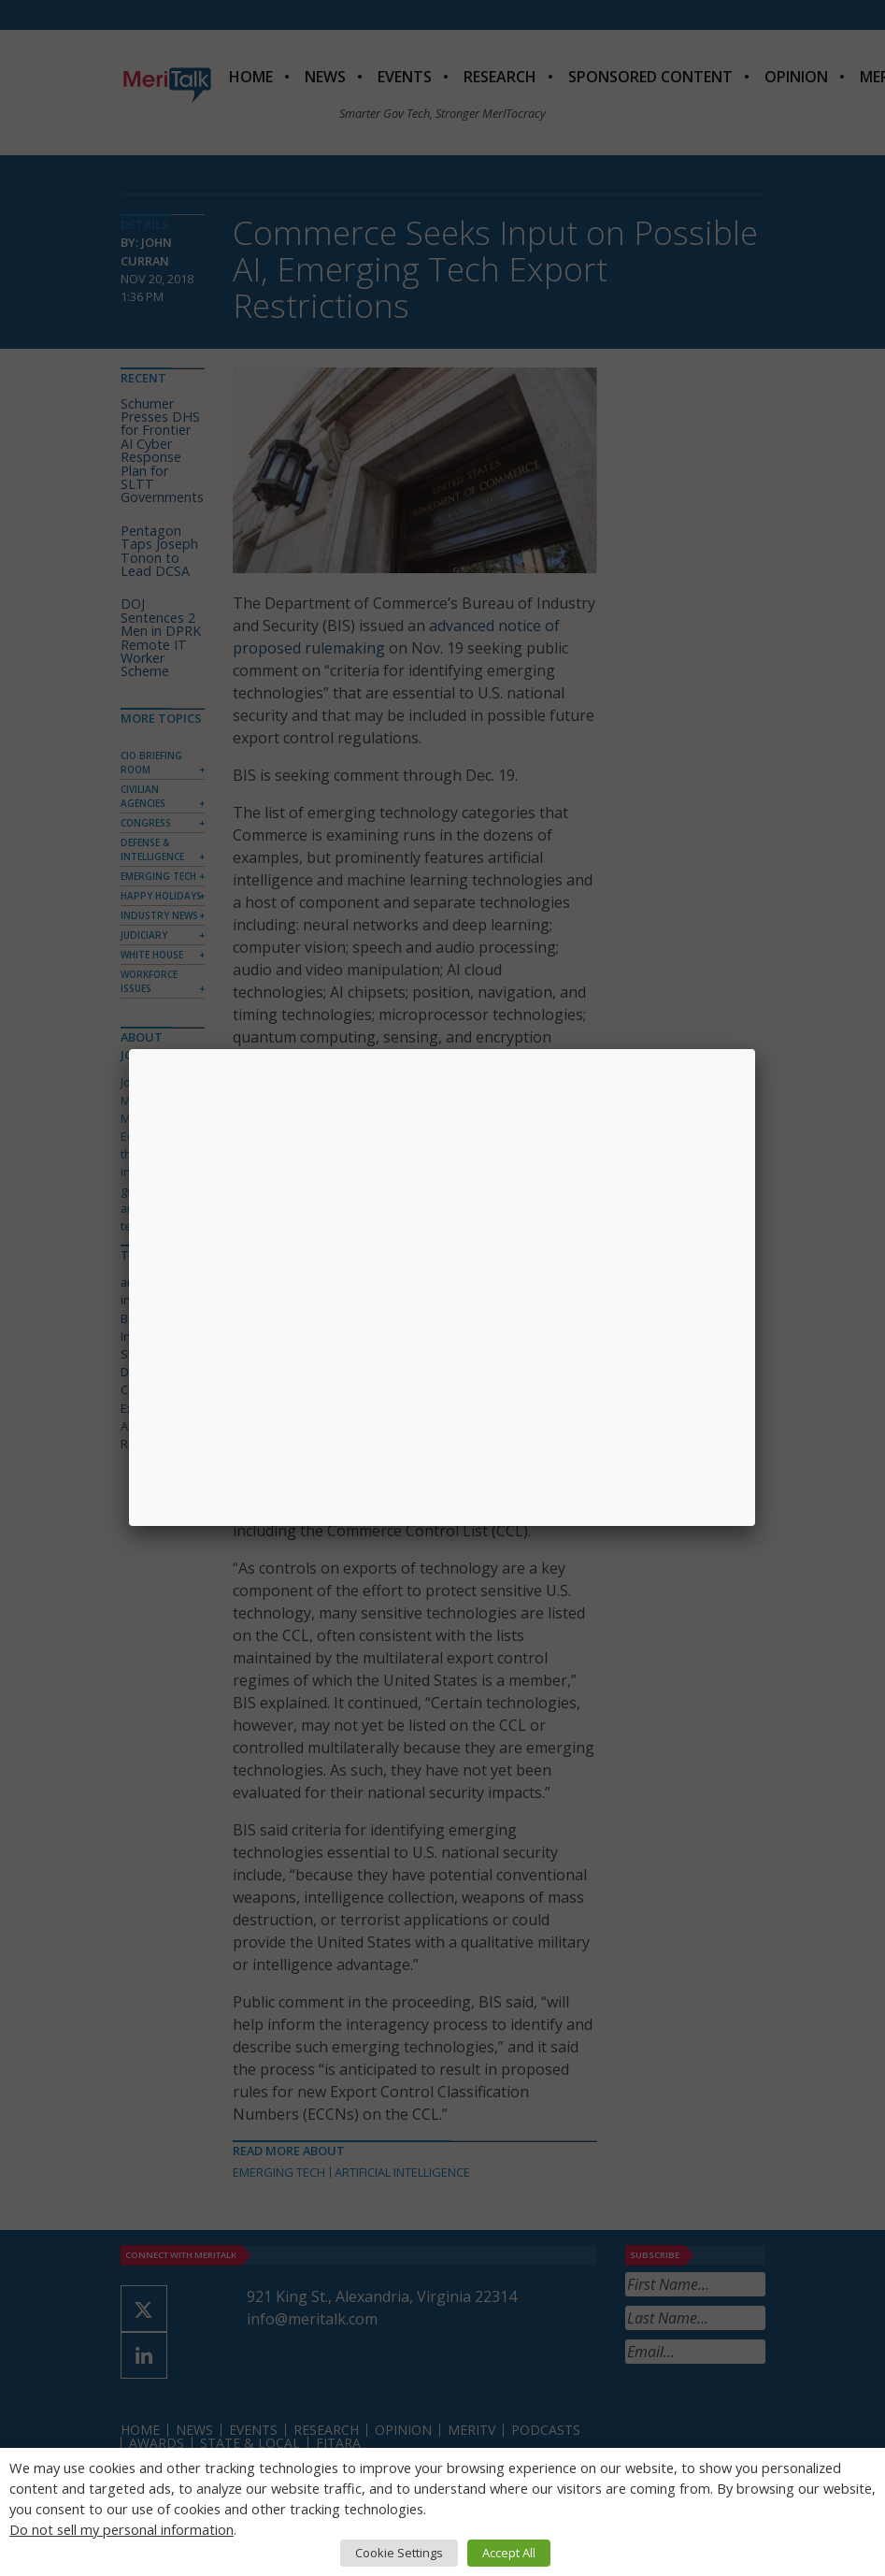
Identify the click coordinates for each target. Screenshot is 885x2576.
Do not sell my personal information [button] (121, 2529)
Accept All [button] (508, 2552)
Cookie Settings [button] (399, 2552)
